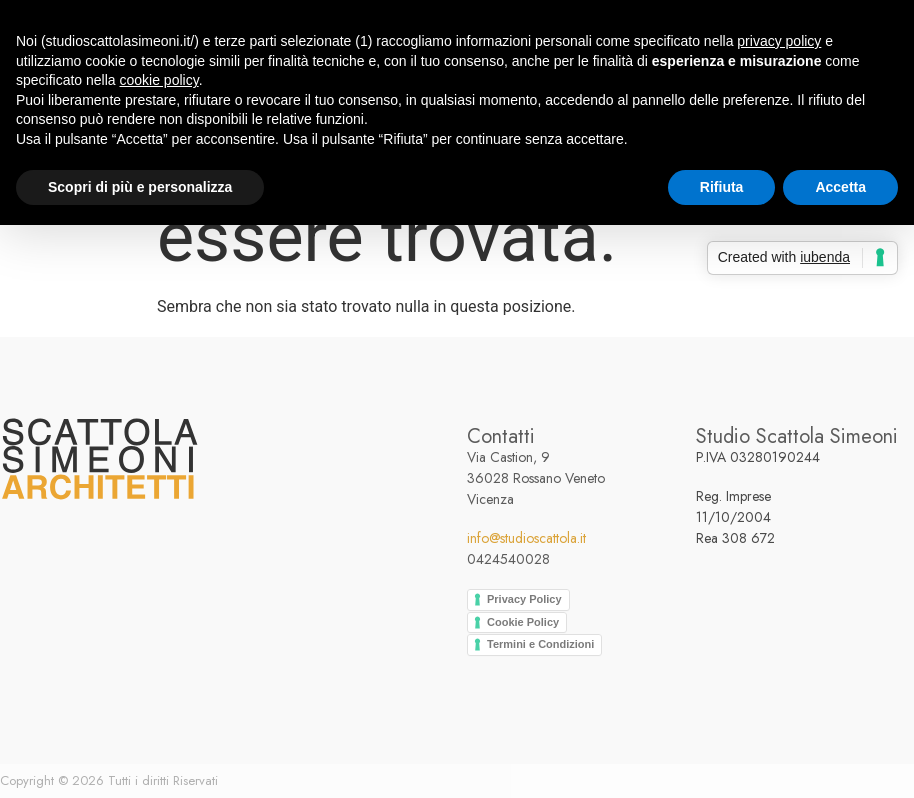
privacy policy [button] (779, 41)
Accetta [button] (840, 187)
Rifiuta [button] (722, 187)
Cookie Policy (523, 622)
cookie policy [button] (159, 80)
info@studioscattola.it (526, 538)
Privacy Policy (524, 599)
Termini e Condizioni (540, 644)
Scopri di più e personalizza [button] (140, 187)
